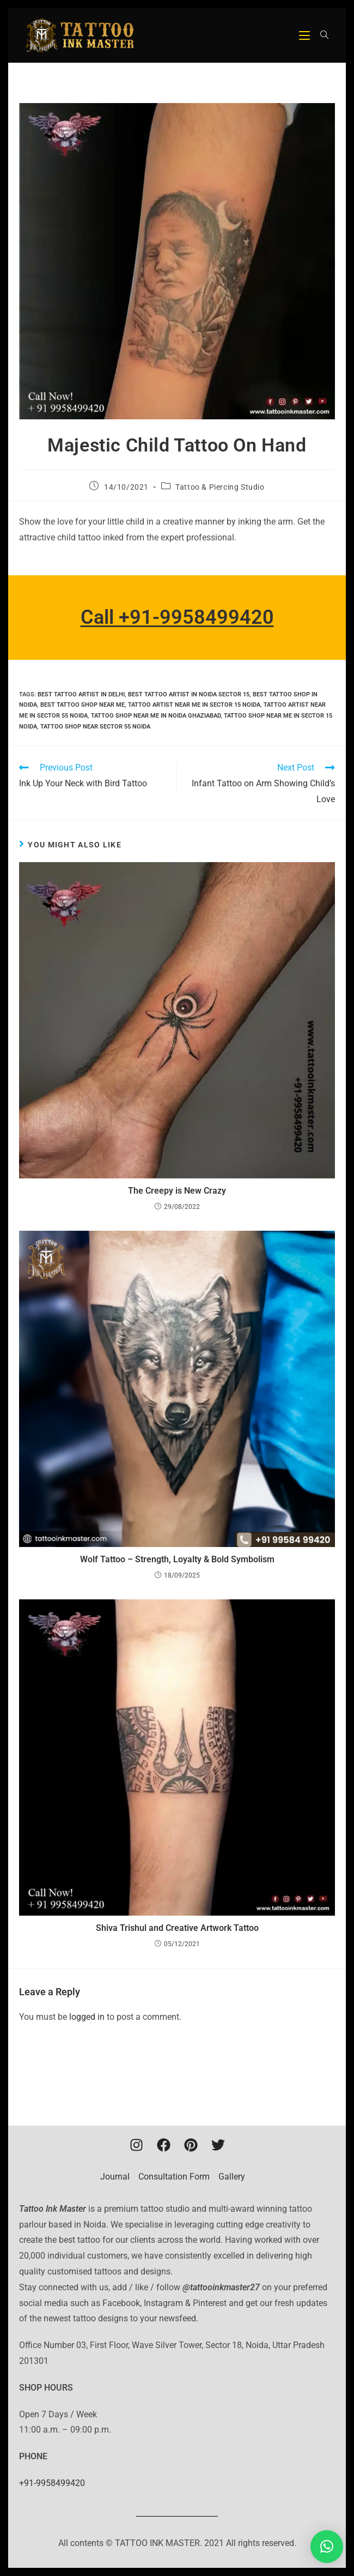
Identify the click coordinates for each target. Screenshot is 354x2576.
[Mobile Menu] (306, 35)
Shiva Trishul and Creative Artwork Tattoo (177, 1928)
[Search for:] (320, 35)
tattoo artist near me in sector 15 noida (194, 704)
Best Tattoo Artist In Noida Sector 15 (188, 694)
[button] (326, 2546)
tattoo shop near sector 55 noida (95, 726)
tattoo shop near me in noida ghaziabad (156, 715)
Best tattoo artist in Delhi (81, 694)
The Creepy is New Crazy (177, 1190)
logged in (87, 2017)
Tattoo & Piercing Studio (219, 487)
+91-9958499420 (52, 2483)
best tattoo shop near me (82, 704)
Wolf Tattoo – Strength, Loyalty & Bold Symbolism (177, 1559)
